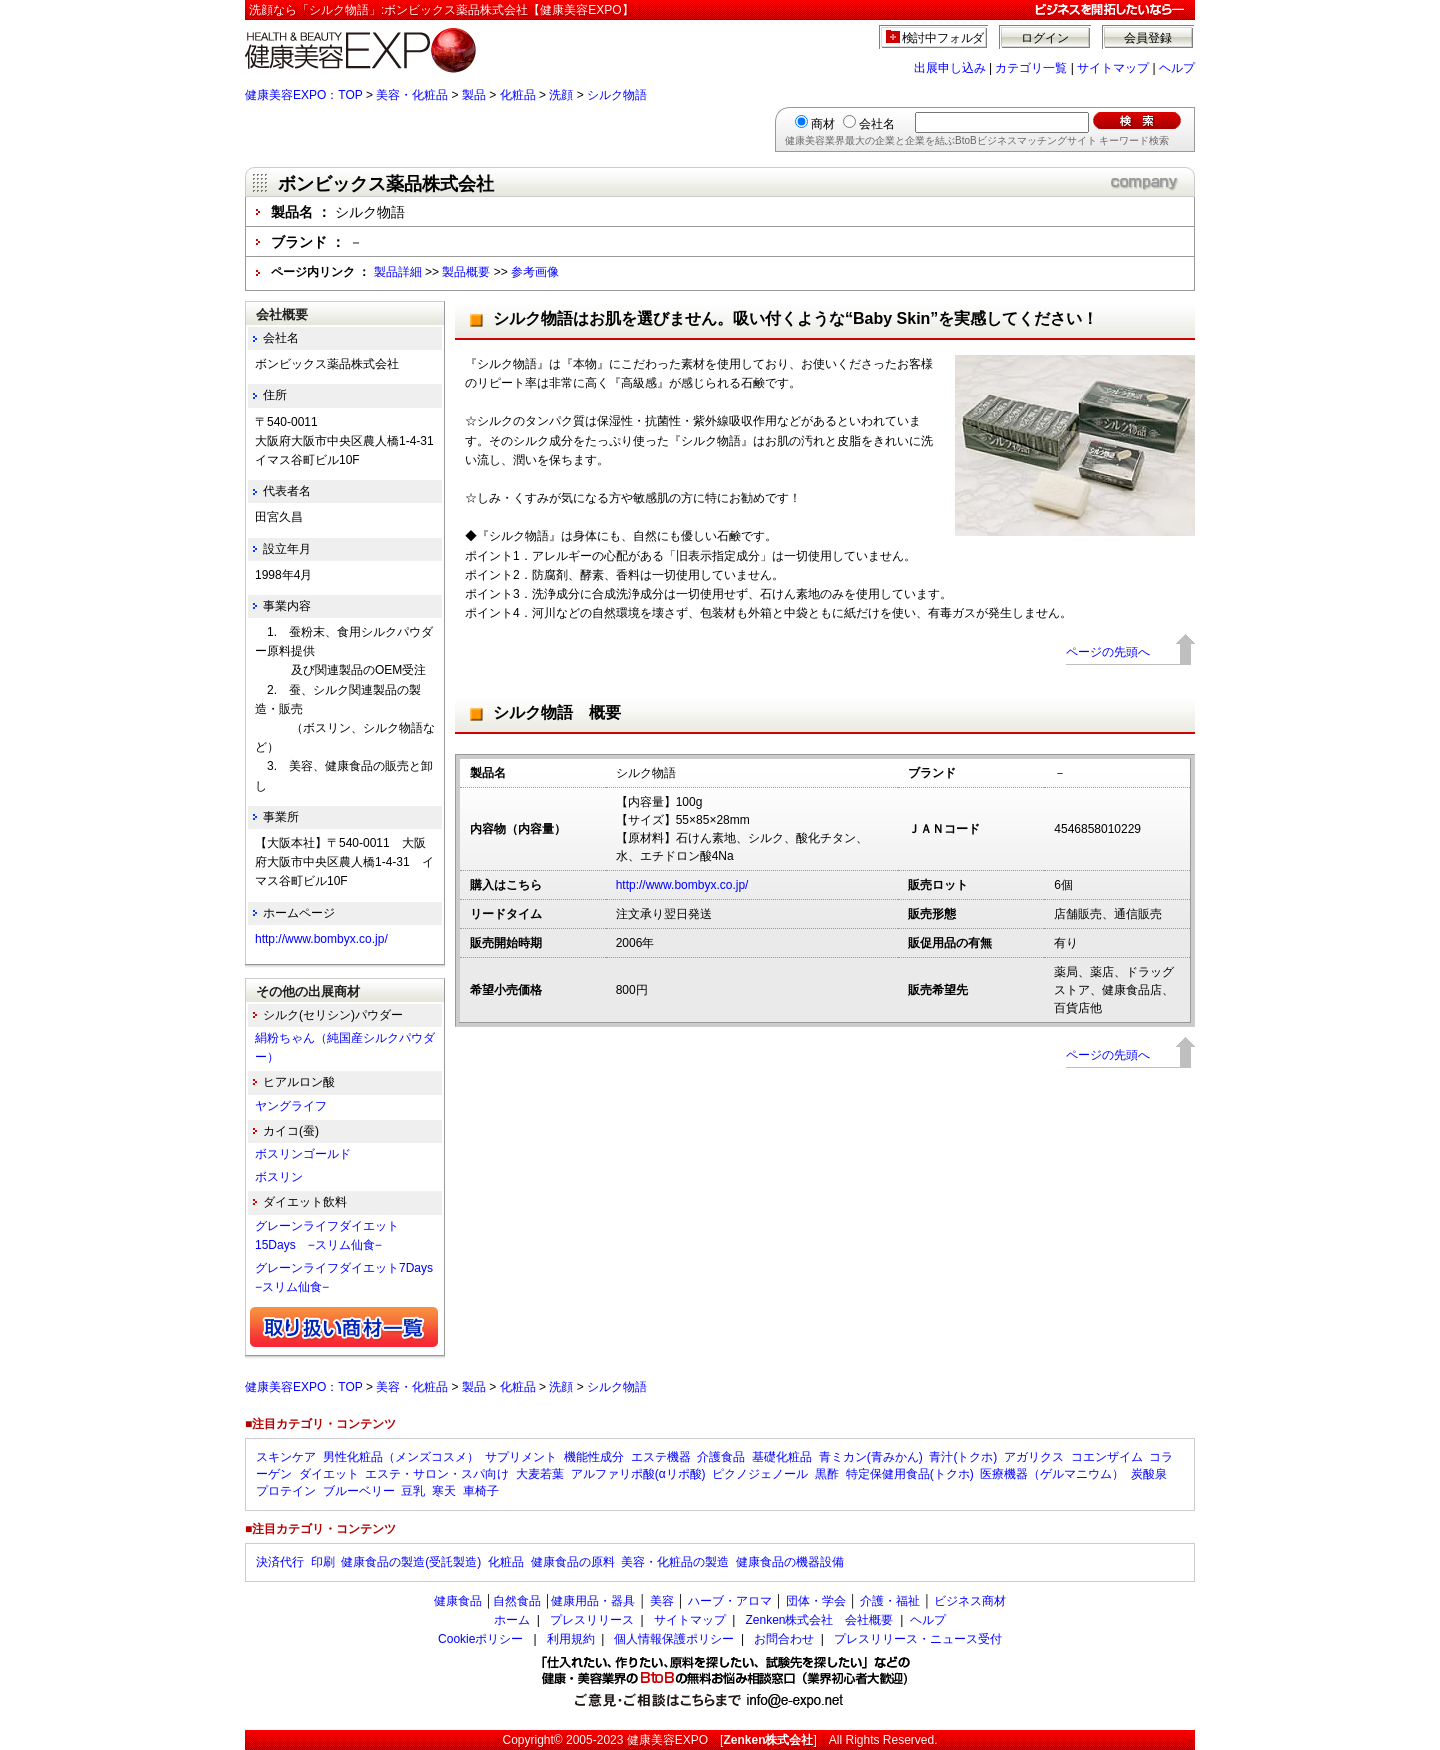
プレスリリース (592, 1620)
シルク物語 (617, 95)
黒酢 (827, 1474)
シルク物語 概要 (557, 712)
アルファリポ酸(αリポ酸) (638, 1474)
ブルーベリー (359, 1491)
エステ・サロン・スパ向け (437, 1474)
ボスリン (279, 1177)
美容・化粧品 (412, 95)
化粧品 (518, 95)
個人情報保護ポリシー (674, 1639)
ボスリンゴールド (303, 1154)
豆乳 (413, 1491)
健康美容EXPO (667, 1740)
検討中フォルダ (943, 38)
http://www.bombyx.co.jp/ (682, 885)
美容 (662, 1601)
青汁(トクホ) (963, 1457)
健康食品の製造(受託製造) (411, 1562)
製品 (474, 95)
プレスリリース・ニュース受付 (918, 1639)
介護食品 (721, 1457)
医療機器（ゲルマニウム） (1052, 1474)
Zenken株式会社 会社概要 (819, 1620)
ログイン (1045, 38)
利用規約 (571, 1639)
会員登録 (1148, 38)
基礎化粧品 (782, 1457)
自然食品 (517, 1601)
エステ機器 (661, 1457)
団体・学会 (816, 1601)
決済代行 (280, 1562)
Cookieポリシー (480, 1639)
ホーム (512, 1620)
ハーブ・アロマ (730, 1601)
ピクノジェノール (760, 1474)
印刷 (323, 1562)
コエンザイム (1107, 1457)
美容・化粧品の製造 (675, 1562)
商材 (823, 124)
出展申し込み (950, 68)
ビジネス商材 (970, 1601)
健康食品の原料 (573, 1562)
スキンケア (286, 1457)
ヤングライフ (291, 1106)
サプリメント (521, 1457)
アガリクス (1034, 1457)
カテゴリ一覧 (1031, 68)
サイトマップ (1113, 68)
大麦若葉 (540, 1474)
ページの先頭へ (1108, 652)
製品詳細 (398, 272)
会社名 (877, 124)
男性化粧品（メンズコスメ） (401, 1457)
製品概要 (466, 272)
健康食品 (458, 1601)
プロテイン (286, 1491)
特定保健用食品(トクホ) (910, 1474)
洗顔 (561, 95)
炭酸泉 (1149, 1474)
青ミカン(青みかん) (871, 1457)
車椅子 (481, 1491)
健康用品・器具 (593, 1601)
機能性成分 (594, 1457)
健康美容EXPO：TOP (304, 95)
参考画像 (535, 272)
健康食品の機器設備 (790, 1562)
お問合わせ (784, 1639)
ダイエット (329, 1474)
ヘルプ (1177, 68)
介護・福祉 (890, 1601)
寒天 (444, 1491)
